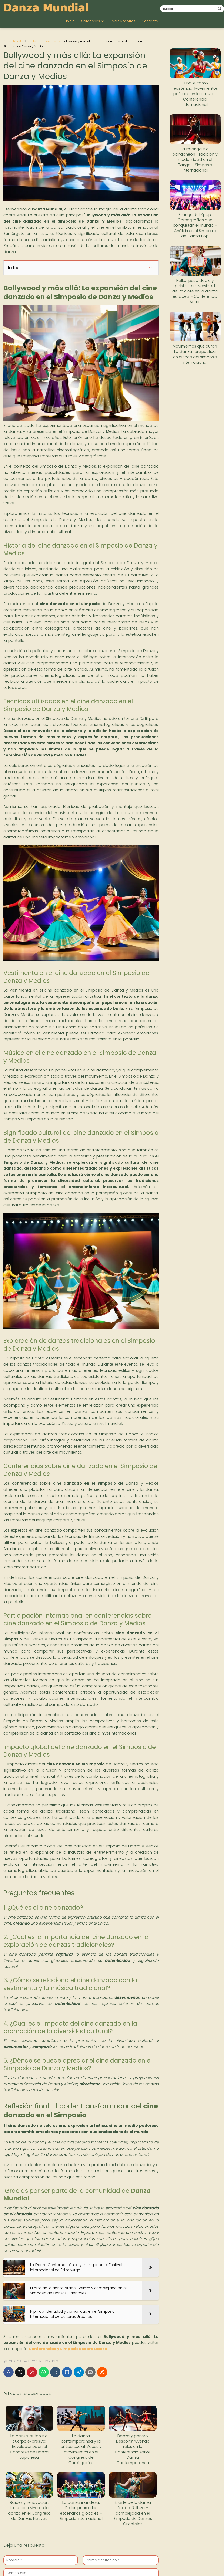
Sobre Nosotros (122, 21)
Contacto (150, 21)
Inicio (70, 21)
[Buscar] (219, 8)
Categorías (90, 21)
